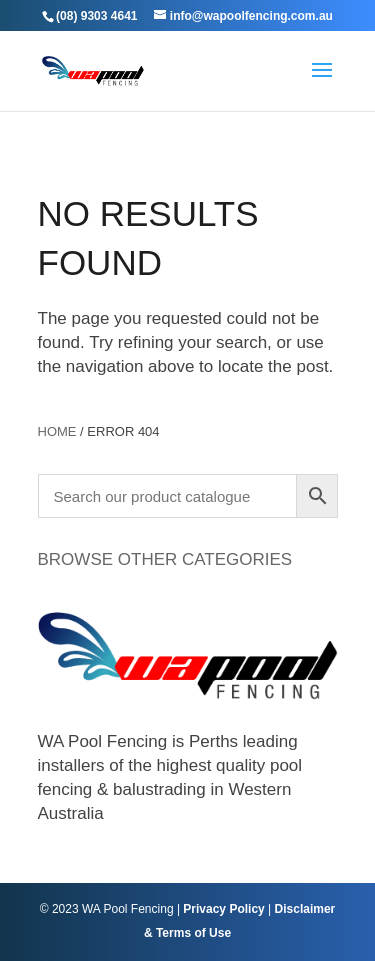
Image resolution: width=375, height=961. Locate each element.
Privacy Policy (223, 909)
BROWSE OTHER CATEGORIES (165, 559)
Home (57, 431)
